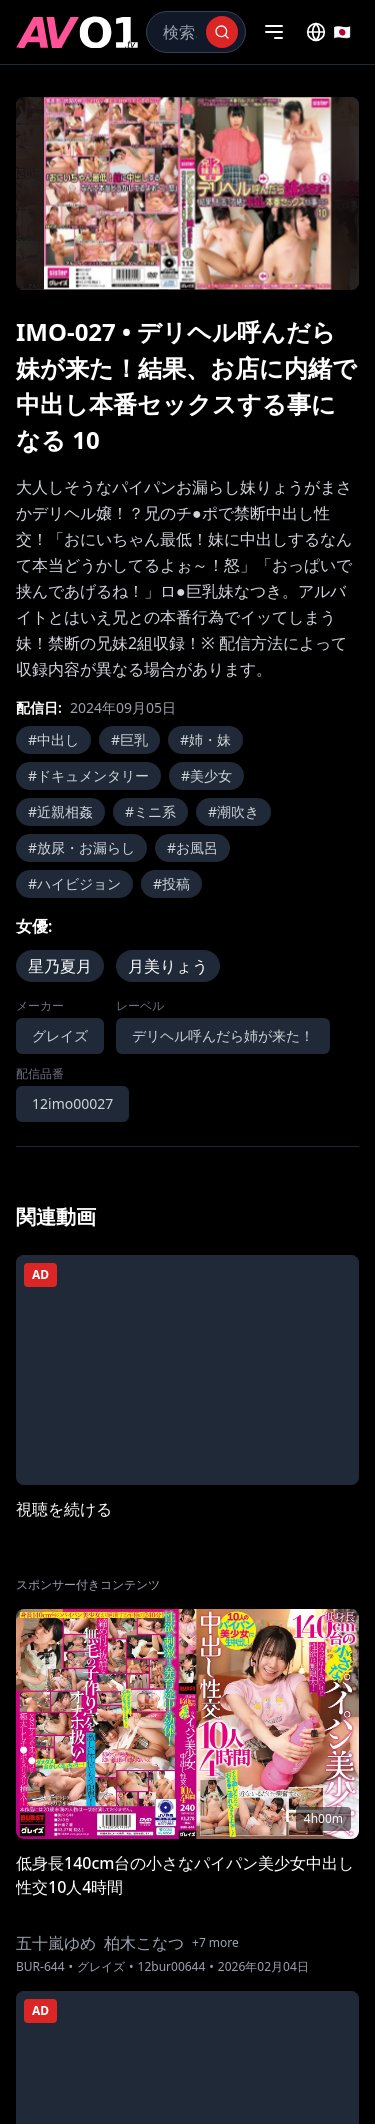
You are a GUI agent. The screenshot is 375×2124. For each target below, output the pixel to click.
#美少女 (206, 775)
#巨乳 (129, 739)
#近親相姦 (60, 811)
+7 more (215, 1943)
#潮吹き (233, 811)
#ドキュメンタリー (88, 775)
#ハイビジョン (74, 883)
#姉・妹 (205, 739)
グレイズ (60, 1035)
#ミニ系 (150, 811)
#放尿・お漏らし (81, 847)
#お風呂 (192, 847)
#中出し (53, 739)
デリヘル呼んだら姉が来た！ (223, 1035)
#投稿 (171, 883)
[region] (187, 193)
